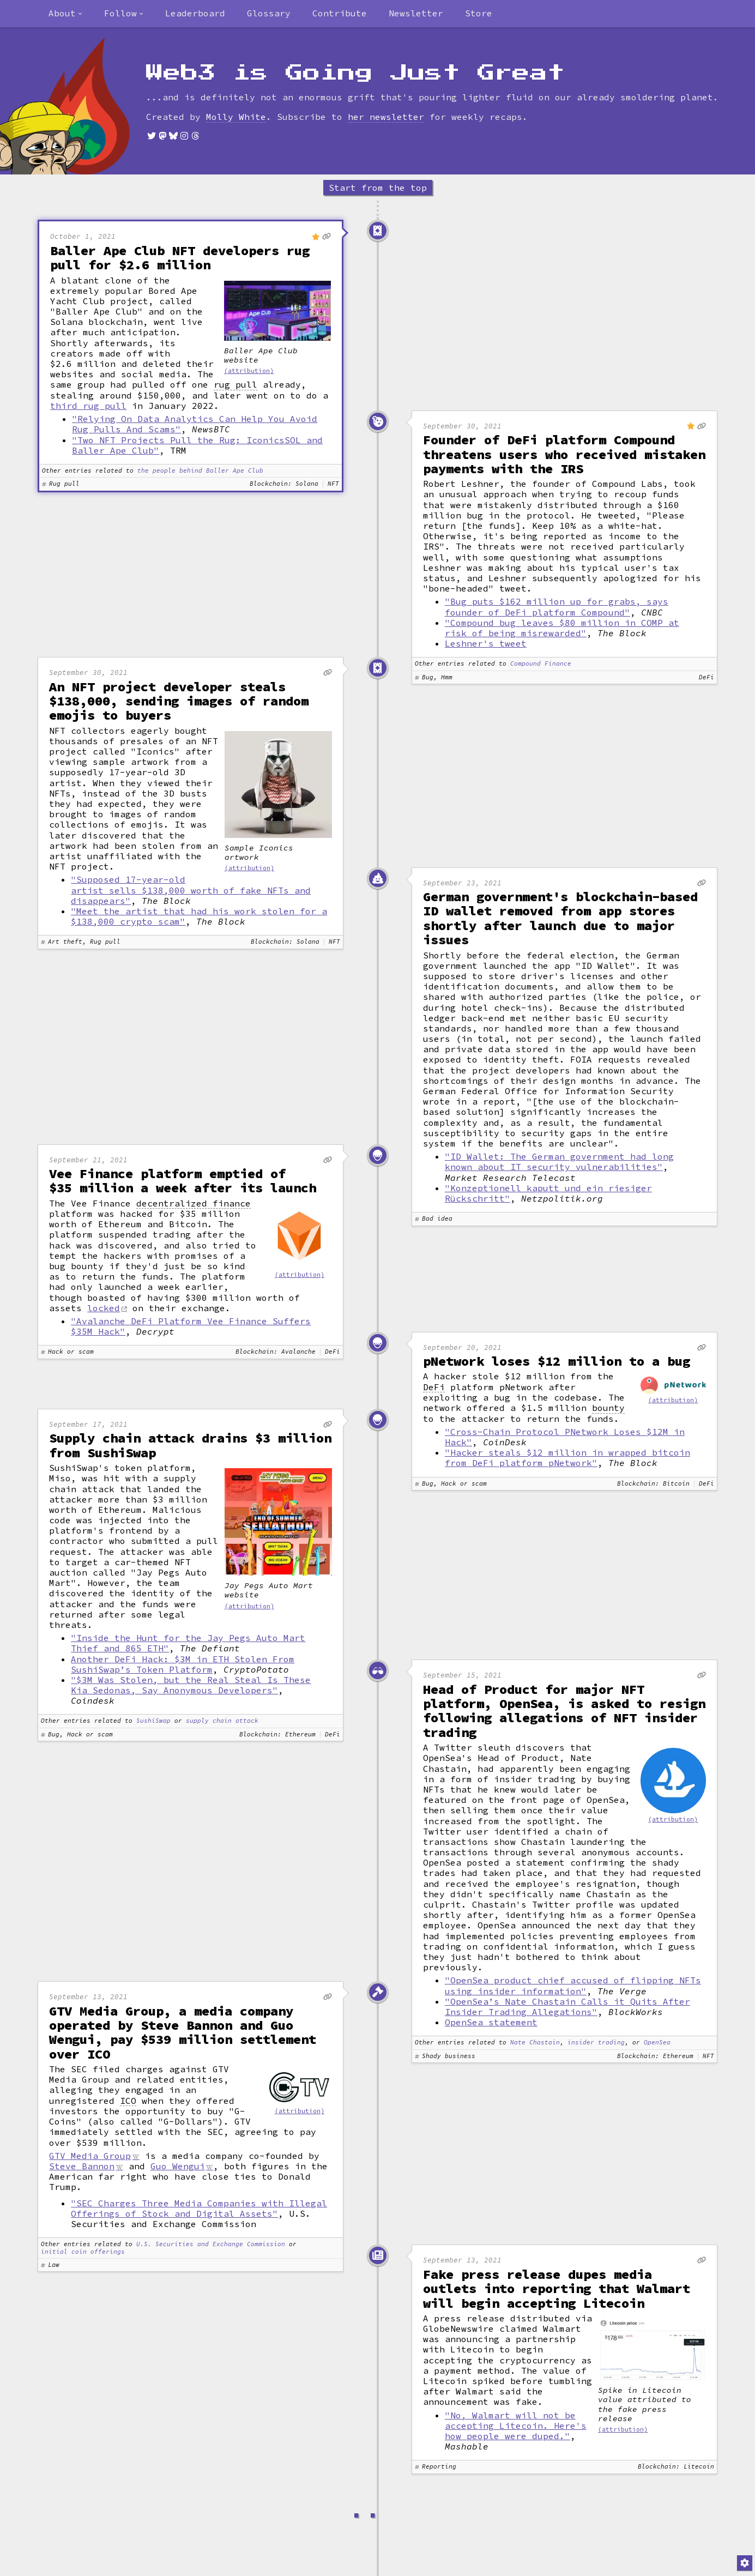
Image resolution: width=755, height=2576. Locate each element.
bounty (608, 1408)
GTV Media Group (90, 2155)
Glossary (269, 13)
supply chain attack (222, 1720)
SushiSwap (153, 1720)
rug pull (235, 384)
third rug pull (88, 405)
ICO (128, 2101)
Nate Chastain (535, 2042)
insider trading (596, 2042)
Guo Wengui (177, 2166)
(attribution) (249, 371)
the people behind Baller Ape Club (200, 470)
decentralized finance (193, 1203)
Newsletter (416, 13)
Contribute (339, 13)
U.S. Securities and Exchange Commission (210, 2244)
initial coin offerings (83, 2251)
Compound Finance (540, 663)
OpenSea (657, 2042)
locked (103, 1307)
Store (478, 13)
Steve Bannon (81, 2166)
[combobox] (65, 13)
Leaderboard (195, 13)
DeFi (434, 1387)
